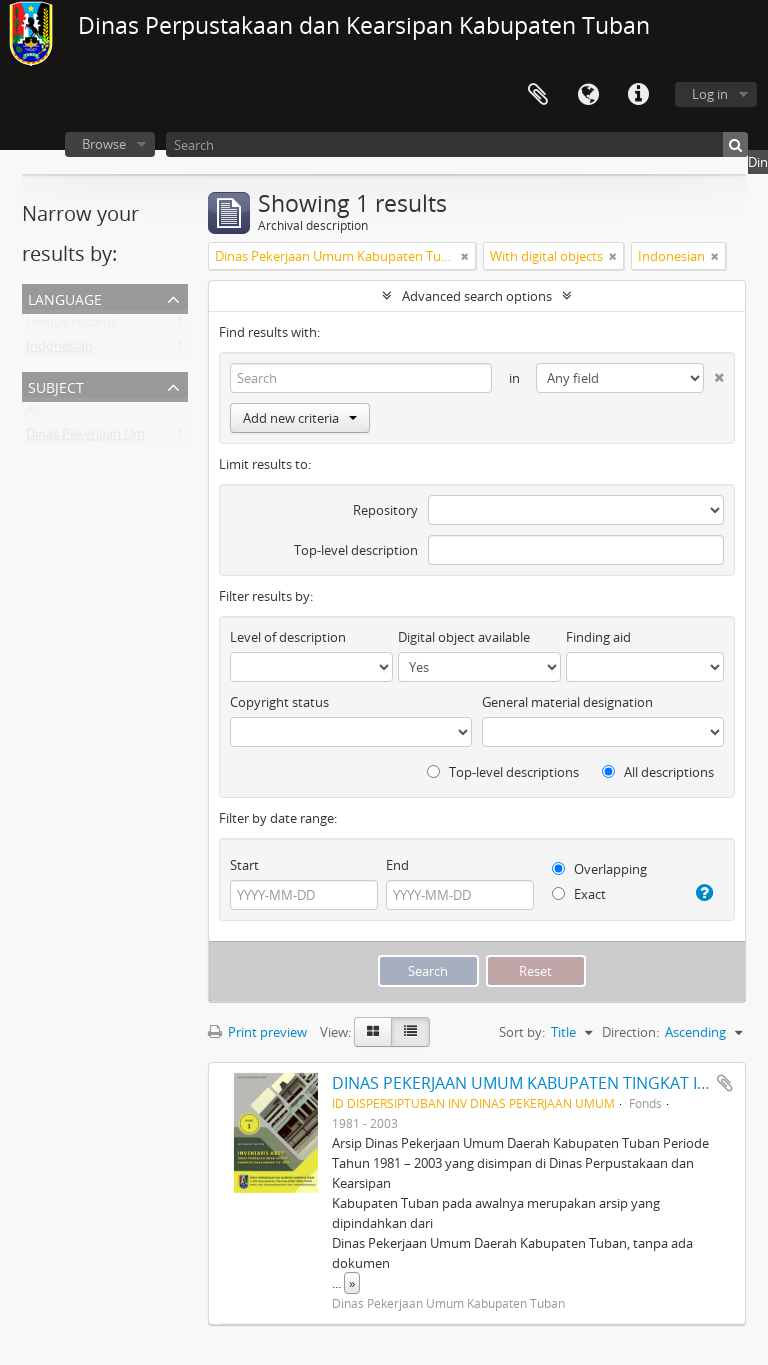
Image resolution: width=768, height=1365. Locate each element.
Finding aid (598, 637)
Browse (104, 144)
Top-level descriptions (503, 772)
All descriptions (658, 772)
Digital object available (464, 637)
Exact (579, 894)
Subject (56, 385)
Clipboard (538, 95)
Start (244, 865)
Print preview (257, 1032)
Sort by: (522, 1032)
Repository (385, 510)
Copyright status (279, 702)
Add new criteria (300, 418)
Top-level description (356, 550)
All (33, 414)
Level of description (288, 637)
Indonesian (59, 350)
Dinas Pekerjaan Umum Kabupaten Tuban (150, 438)
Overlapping (599, 869)
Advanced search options (477, 296)
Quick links (638, 95)
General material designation (567, 702)
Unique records (71, 326)
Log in (710, 94)
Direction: (630, 1032)
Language (588, 95)
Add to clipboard (725, 1083)
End (397, 865)
